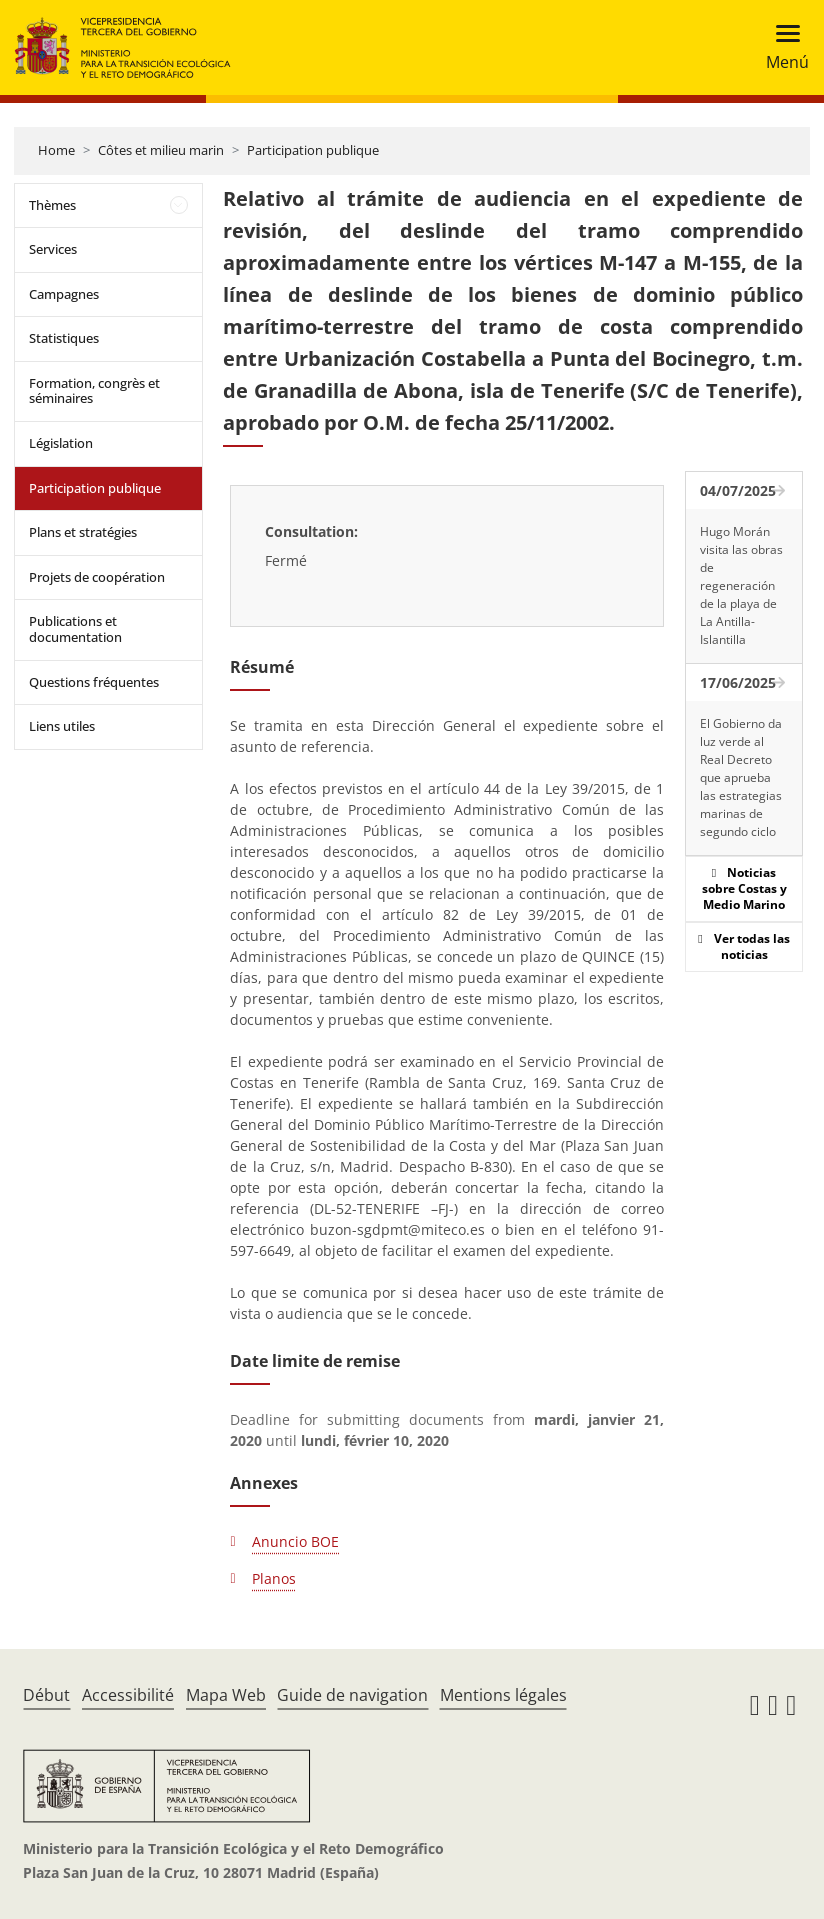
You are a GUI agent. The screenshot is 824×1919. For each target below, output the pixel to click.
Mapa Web (226, 1695)
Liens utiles (62, 726)
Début (46, 1695)
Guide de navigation (352, 1695)
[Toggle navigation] (781, 47)
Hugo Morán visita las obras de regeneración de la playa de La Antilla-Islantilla (741, 585)
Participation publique (313, 150)
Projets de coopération (97, 577)
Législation (61, 443)
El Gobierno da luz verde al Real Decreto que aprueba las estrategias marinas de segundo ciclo (741, 777)
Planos (274, 1578)
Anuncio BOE (295, 1541)
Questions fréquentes (94, 682)
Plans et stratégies (83, 532)
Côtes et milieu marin (161, 150)
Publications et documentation (75, 629)
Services (53, 249)
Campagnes (64, 294)
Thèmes (52, 205)
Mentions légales (503, 1695)
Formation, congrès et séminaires (94, 391)
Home (56, 150)
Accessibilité (128, 1695)
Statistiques (64, 338)
